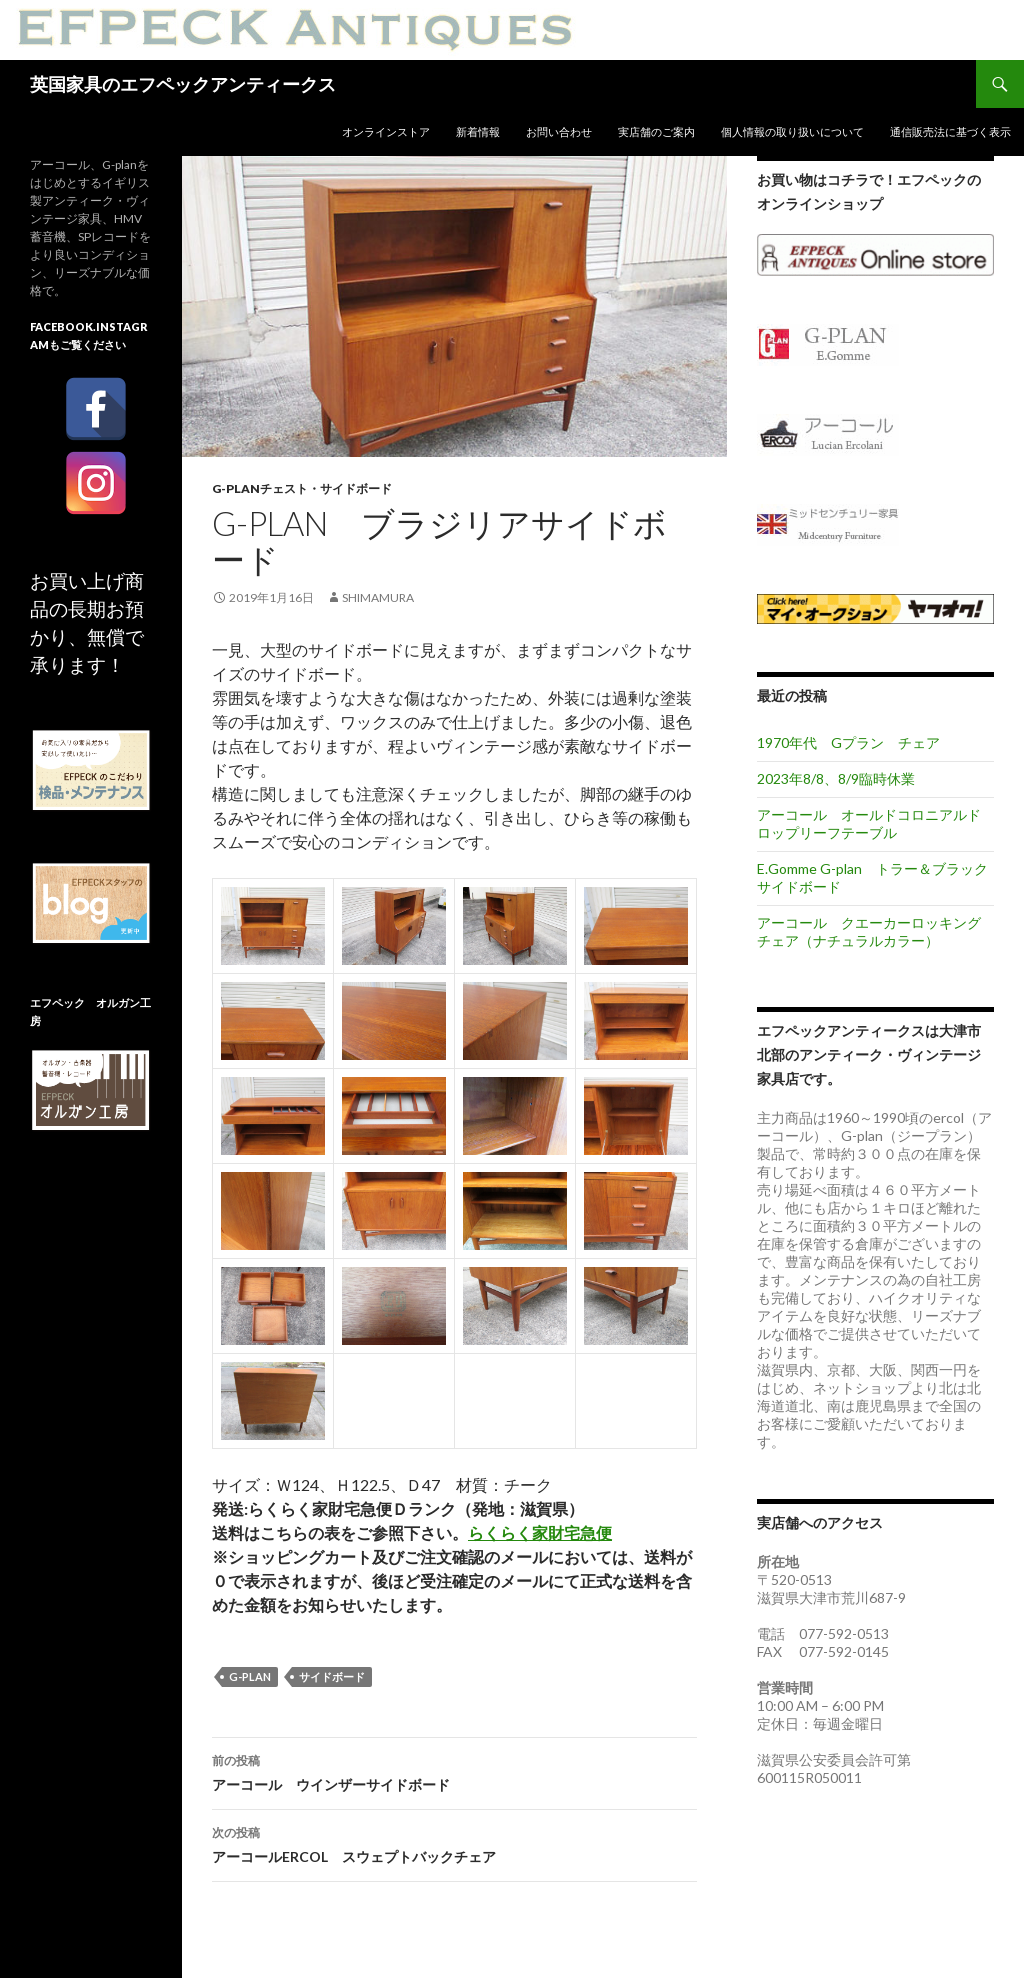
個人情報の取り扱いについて (792, 131)
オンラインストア (386, 131)
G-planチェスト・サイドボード (302, 488)
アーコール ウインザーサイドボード (454, 1771)
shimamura (378, 597)
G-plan (250, 1676)
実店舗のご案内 (656, 131)
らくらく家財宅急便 (540, 1532)
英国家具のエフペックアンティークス (183, 84)
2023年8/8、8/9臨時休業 (836, 778)
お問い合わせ (559, 131)
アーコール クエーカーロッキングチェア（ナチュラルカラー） (869, 931)
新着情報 (478, 131)
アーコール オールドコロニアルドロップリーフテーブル (869, 823)
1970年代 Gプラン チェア (848, 742)
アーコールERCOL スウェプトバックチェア (454, 1843)
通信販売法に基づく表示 (950, 131)
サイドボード (332, 1676)
